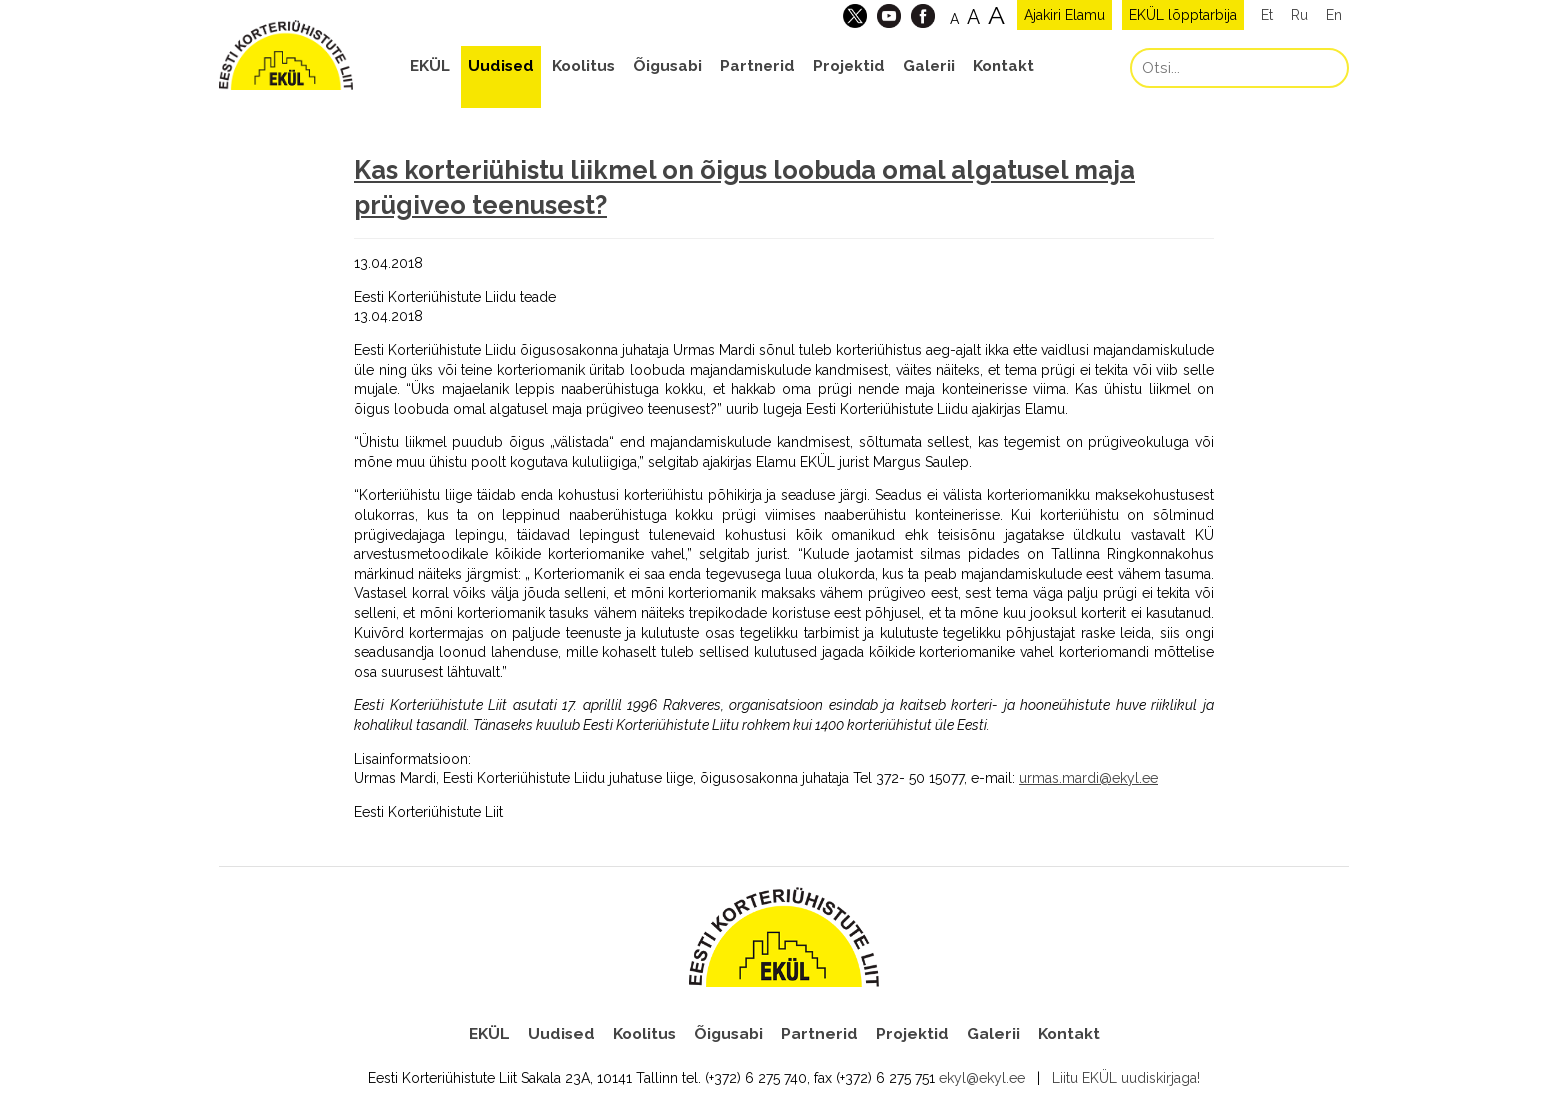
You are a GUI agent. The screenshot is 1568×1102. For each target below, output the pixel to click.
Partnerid (757, 66)
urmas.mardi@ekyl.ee (1088, 778)
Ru (1299, 15)
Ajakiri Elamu (1064, 15)
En (1334, 15)
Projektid (849, 66)
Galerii (929, 66)
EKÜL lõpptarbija (1183, 15)
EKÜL (430, 66)
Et (1267, 15)
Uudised (501, 66)
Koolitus (583, 66)
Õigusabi (667, 66)
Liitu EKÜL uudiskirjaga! (1126, 1078)
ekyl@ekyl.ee (982, 1078)
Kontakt (1003, 66)
